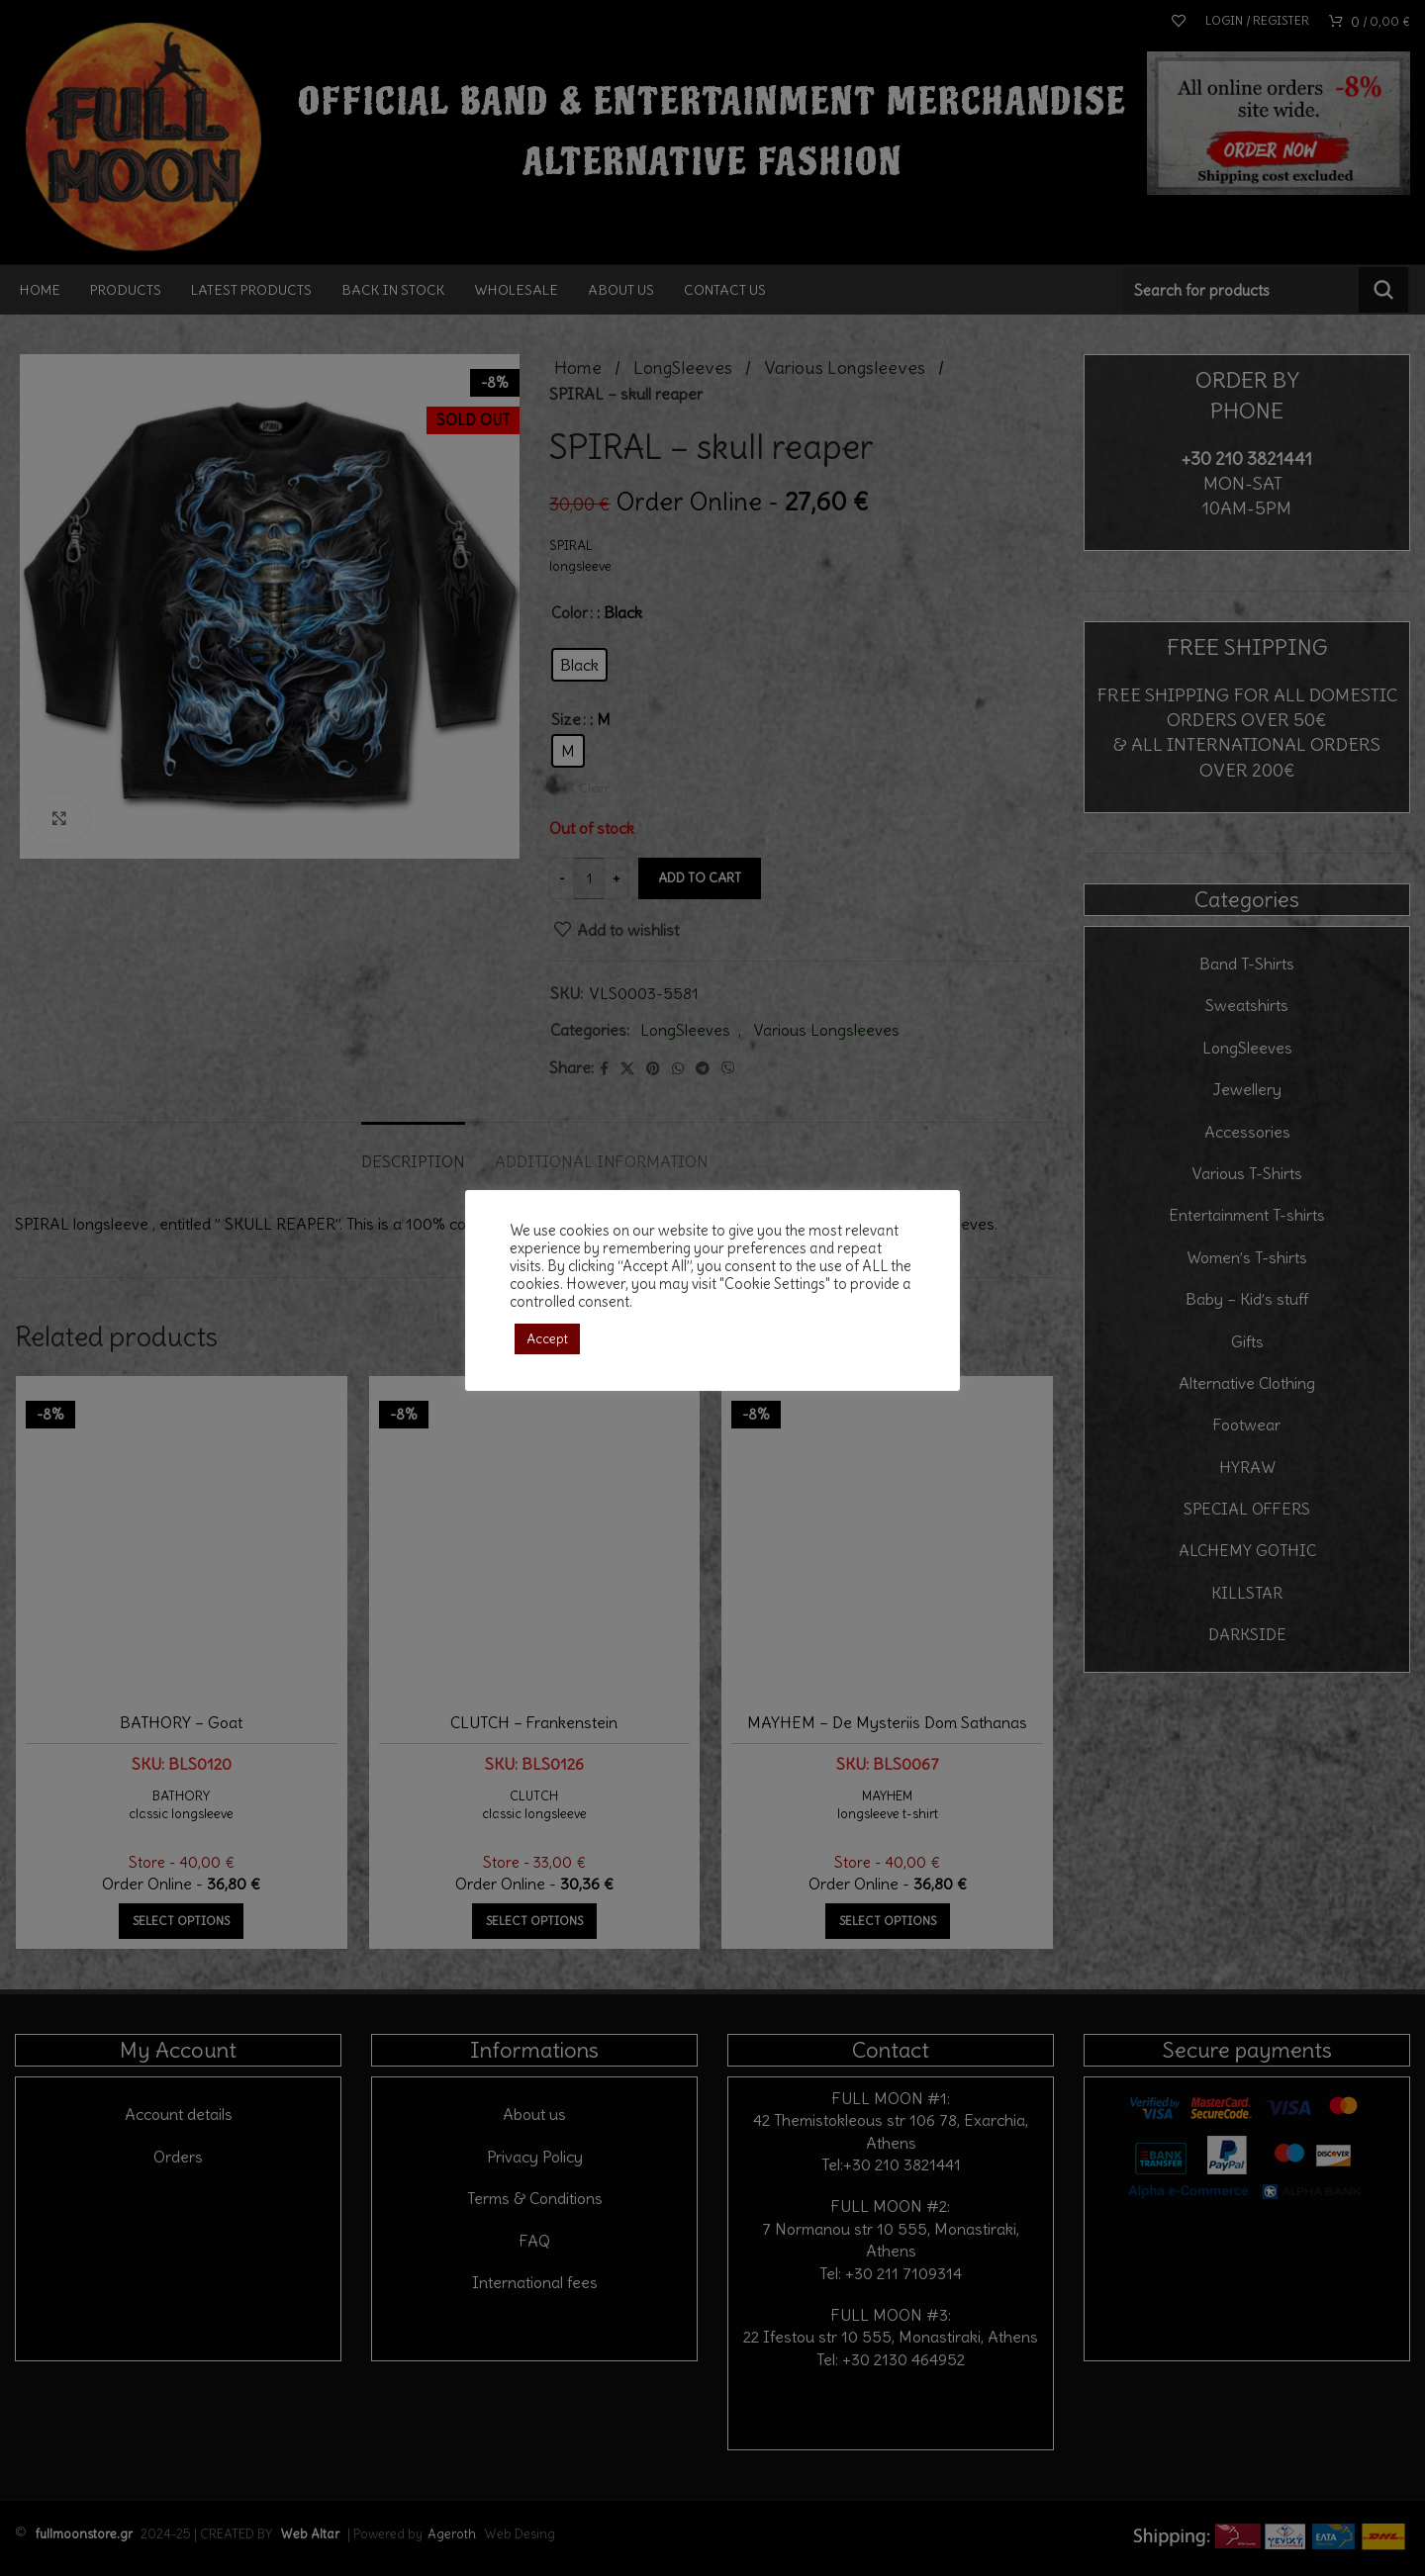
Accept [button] (547, 1339)
